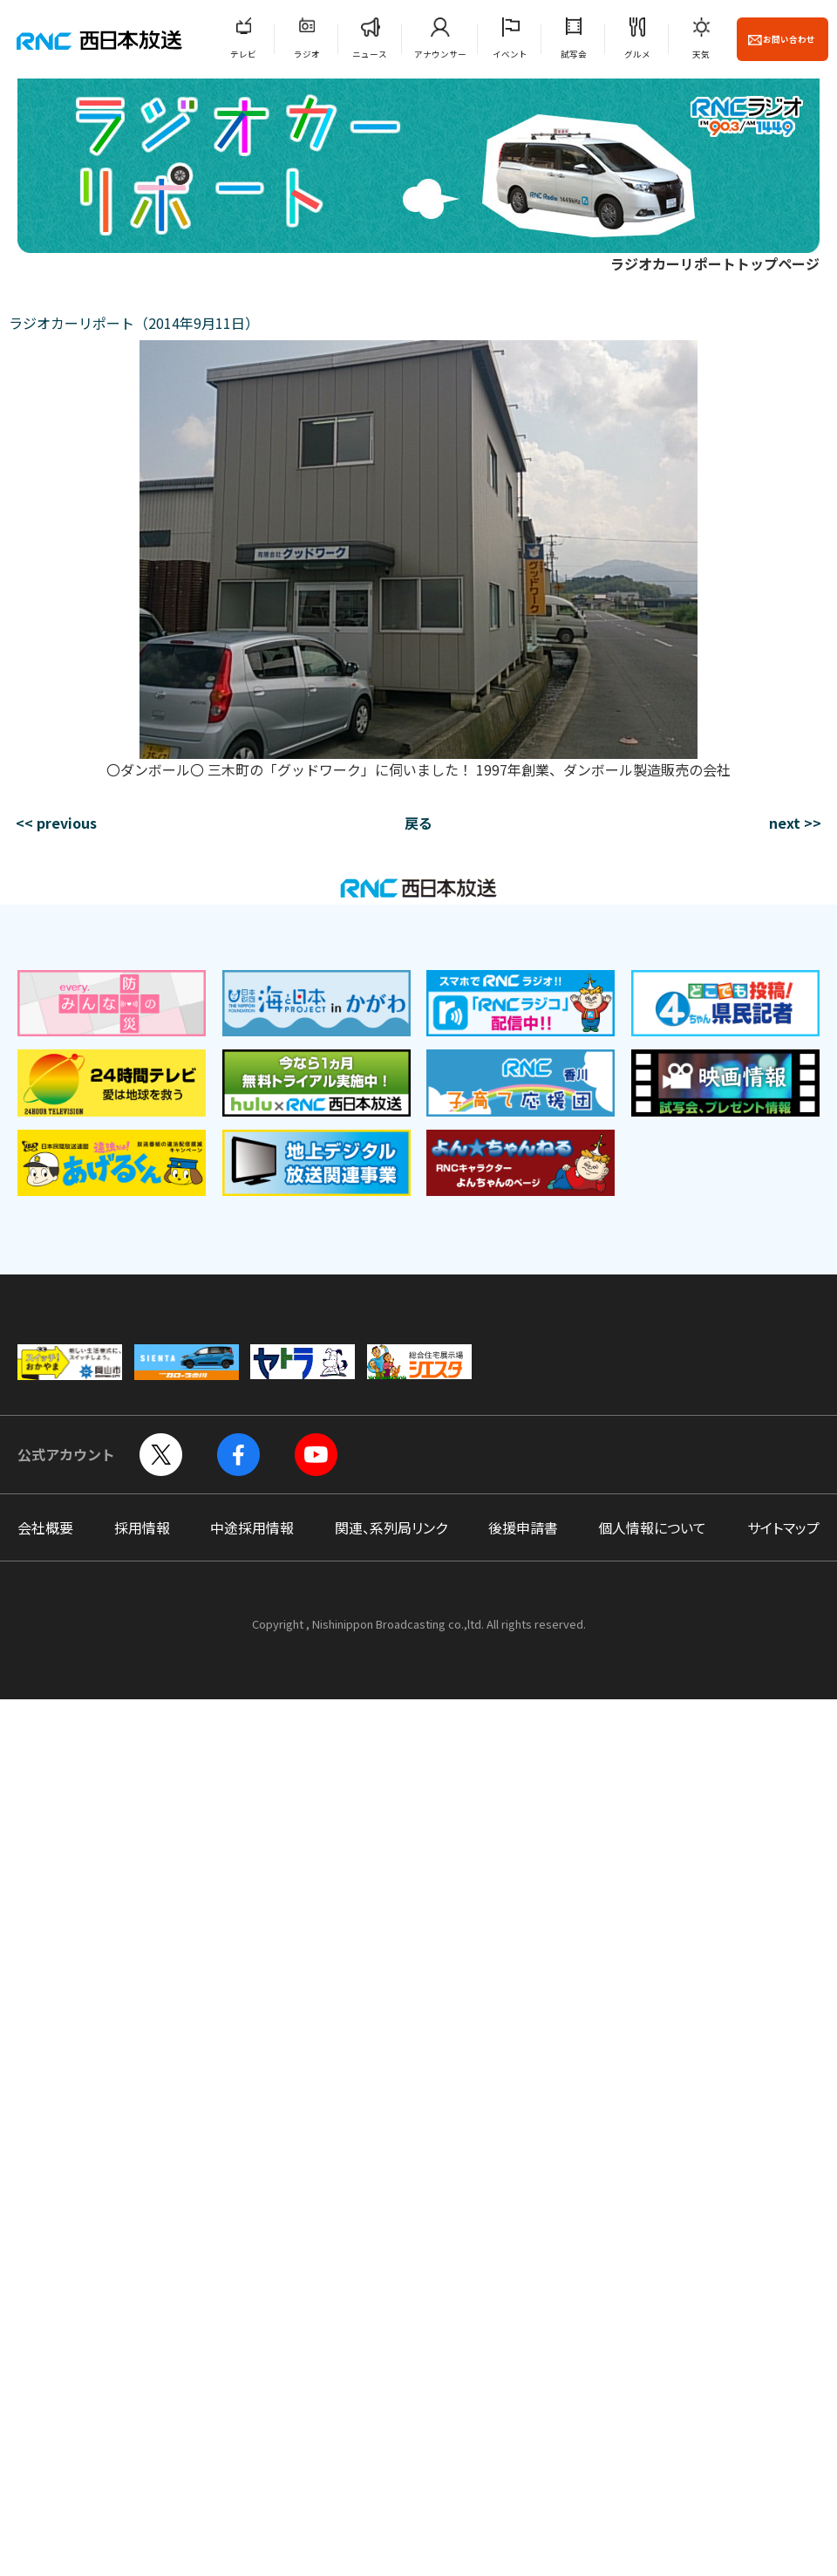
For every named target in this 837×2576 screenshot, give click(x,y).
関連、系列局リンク (391, 1527)
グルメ (637, 54)
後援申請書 (523, 1527)
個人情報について (652, 1527)
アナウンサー (440, 54)
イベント (510, 54)
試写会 (574, 54)
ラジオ (307, 54)
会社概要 (45, 1527)
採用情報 (142, 1527)
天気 (701, 54)
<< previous (56, 822)
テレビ (243, 54)
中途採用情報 (252, 1527)
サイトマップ (783, 1527)
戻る (418, 822)
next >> (795, 822)
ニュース (369, 54)
